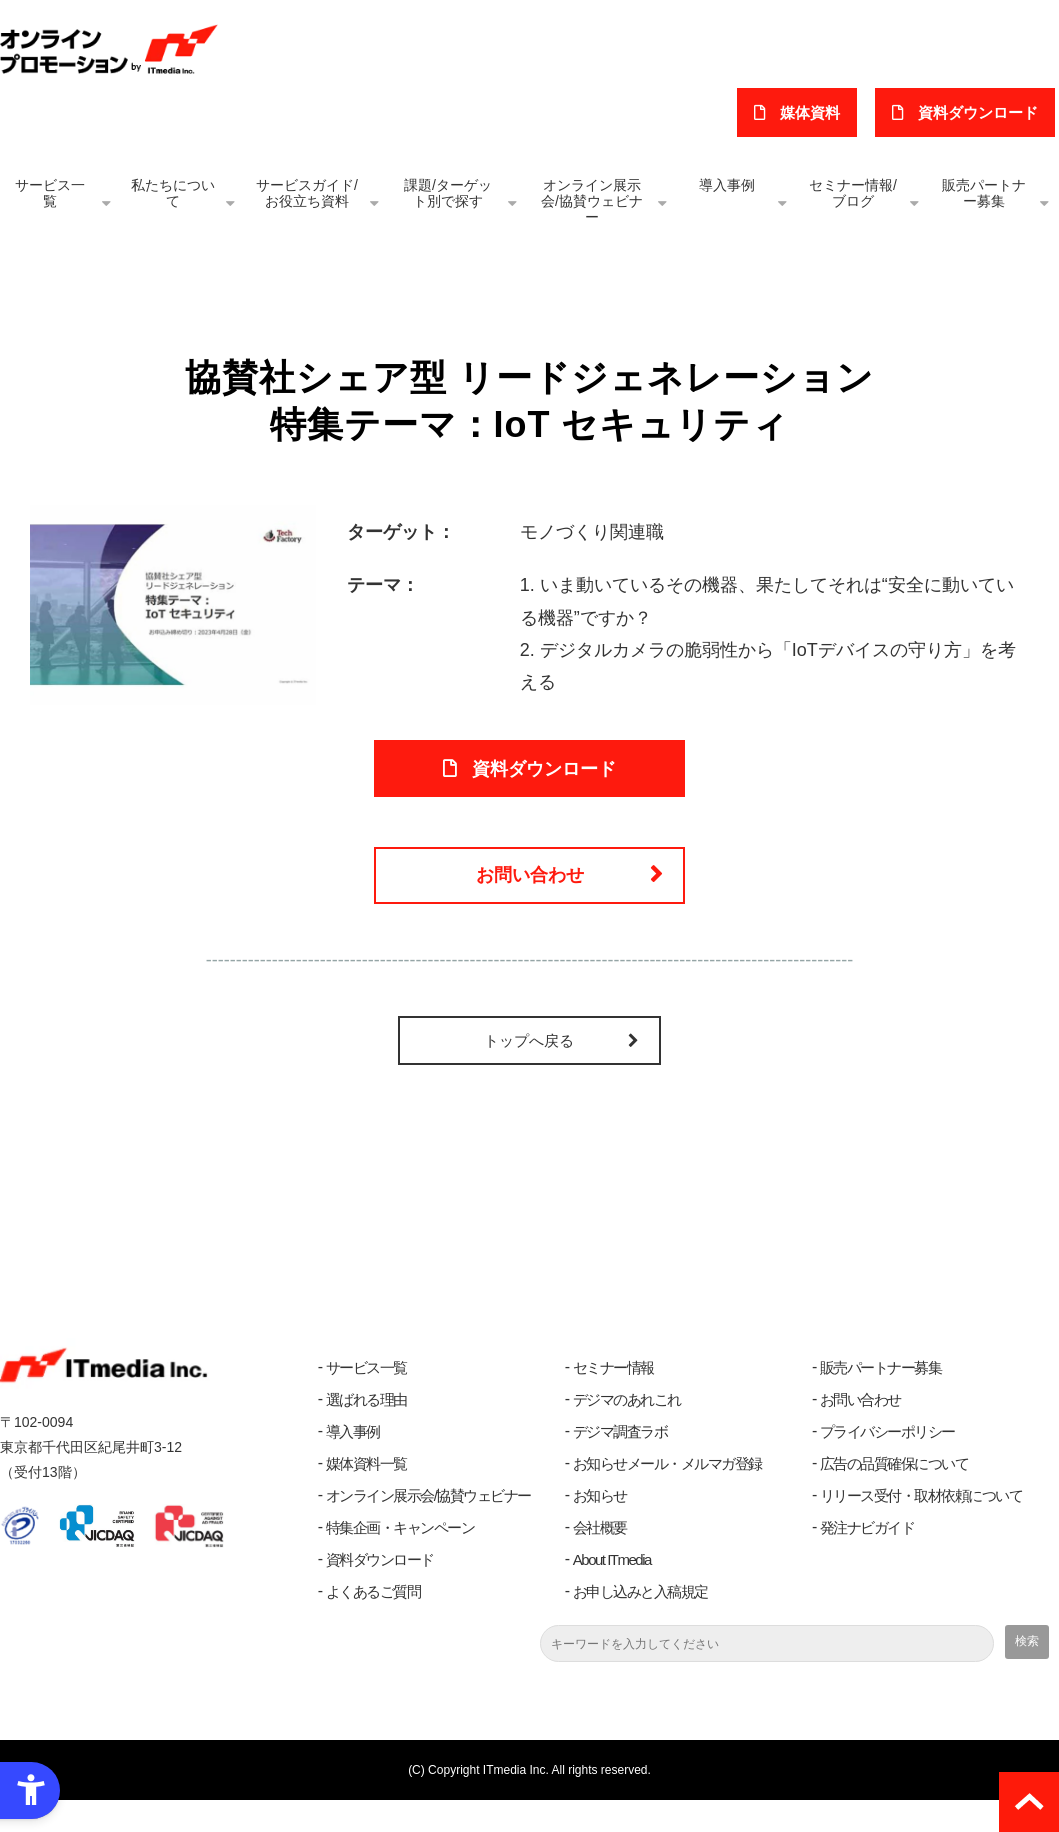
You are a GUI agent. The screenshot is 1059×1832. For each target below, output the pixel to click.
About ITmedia (612, 1591)
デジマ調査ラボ (620, 1463)
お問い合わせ (530, 899)
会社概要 (600, 1559)
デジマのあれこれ (627, 1431)
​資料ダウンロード (982, 112)
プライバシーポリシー (887, 1463)
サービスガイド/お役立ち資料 (307, 193)
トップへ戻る (530, 1072)
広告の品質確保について (894, 1495)
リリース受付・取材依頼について (921, 1527)
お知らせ (600, 1527)
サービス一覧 (50, 193)
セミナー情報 (613, 1399)
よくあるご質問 (373, 1623)
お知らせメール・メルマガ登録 (667, 1495)
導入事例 (727, 185)
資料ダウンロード (380, 1591)
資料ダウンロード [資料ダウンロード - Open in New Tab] (544, 777)
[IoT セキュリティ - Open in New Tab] (173, 604)
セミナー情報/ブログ (853, 193)
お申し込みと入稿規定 (640, 1623)
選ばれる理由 (366, 1431)
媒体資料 (822, 112)
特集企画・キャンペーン (400, 1559)
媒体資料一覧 (366, 1495)
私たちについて (173, 193)
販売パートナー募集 (984, 193)
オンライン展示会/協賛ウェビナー (592, 201)
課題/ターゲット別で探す (448, 193)
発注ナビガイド (867, 1559)
